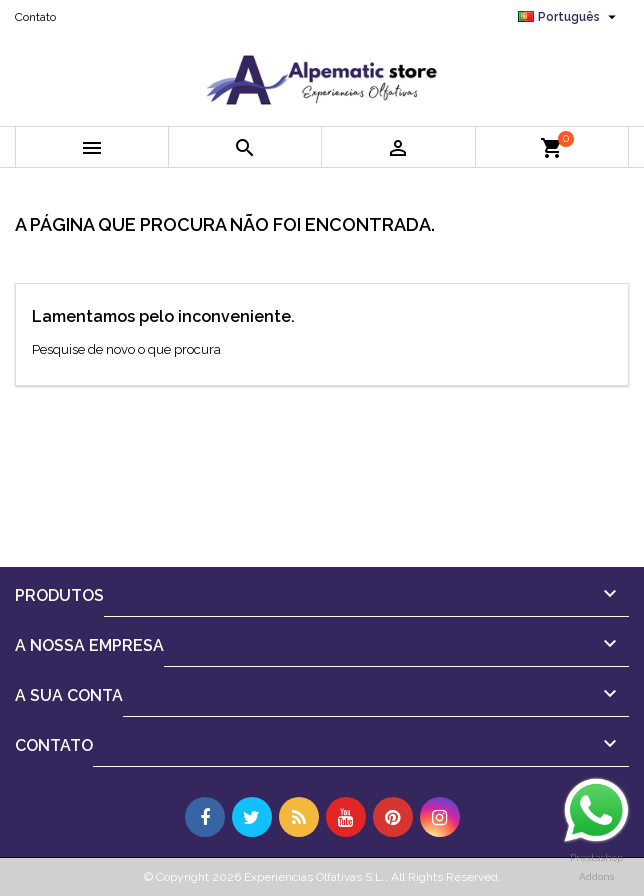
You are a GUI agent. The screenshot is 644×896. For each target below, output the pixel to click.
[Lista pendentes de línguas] (569, 17)
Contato (35, 17)
